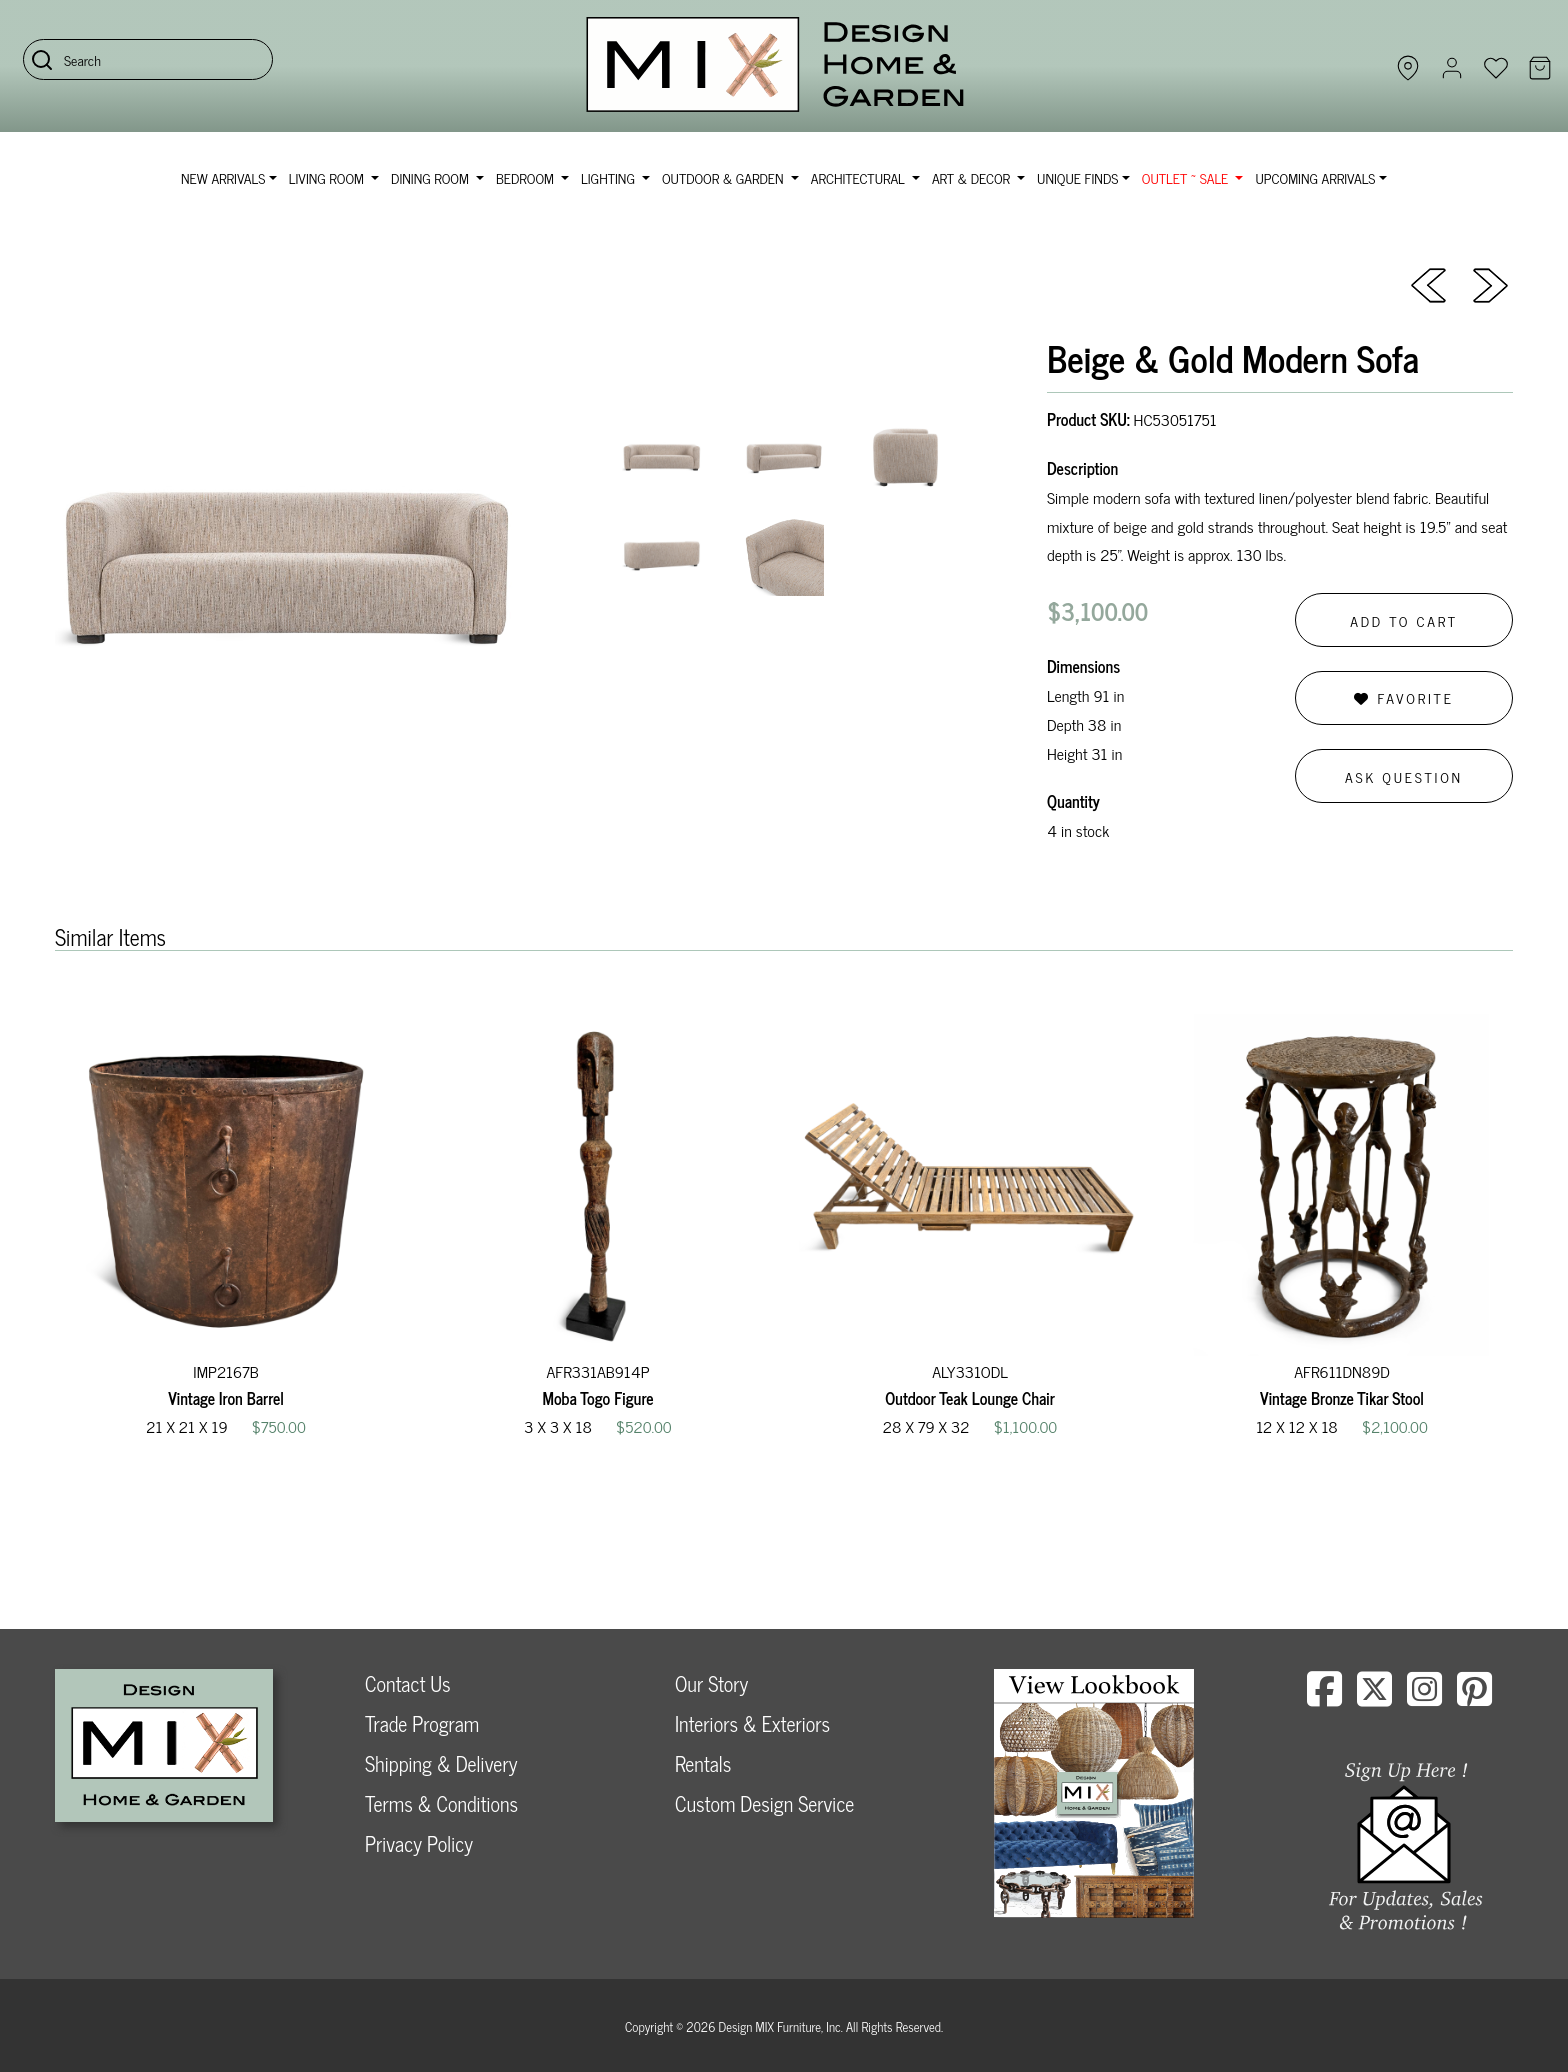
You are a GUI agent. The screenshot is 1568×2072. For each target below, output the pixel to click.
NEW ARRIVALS (223, 177)
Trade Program (422, 1723)
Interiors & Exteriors (752, 1723)
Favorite (1403, 697)
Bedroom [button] (527, 177)
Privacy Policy (419, 1843)
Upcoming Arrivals (1315, 177)
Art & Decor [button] (973, 177)
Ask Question (1404, 776)
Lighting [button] (609, 177)
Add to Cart (1404, 620)
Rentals (703, 1763)
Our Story (711, 1683)
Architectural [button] (860, 177)
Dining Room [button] (431, 177)
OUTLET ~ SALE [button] (1187, 177)
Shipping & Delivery (441, 1763)
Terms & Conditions (441, 1803)
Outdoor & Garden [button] (724, 177)
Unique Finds (1077, 177)
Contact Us (408, 1683)
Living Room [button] (328, 177)
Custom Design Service (764, 1803)
